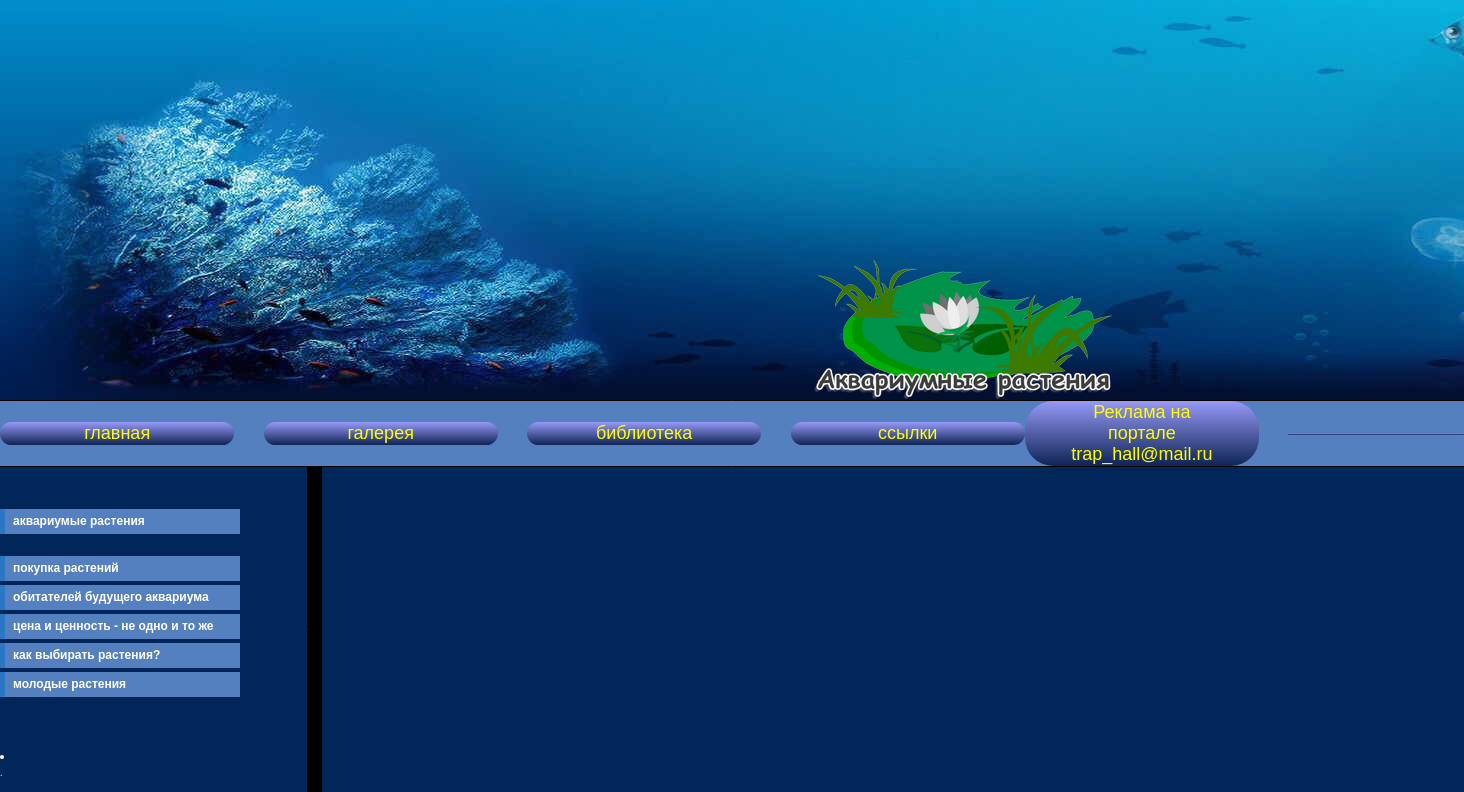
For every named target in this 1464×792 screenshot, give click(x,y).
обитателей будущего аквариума (111, 597)
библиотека (644, 433)
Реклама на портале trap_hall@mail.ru (1141, 433)
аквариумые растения (79, 521)
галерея (380, 433)
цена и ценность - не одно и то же (113, 626)
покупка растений (66, 568)
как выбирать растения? (86, 655)
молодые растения (69, 684)
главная (117, 433)
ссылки (907, 433)
